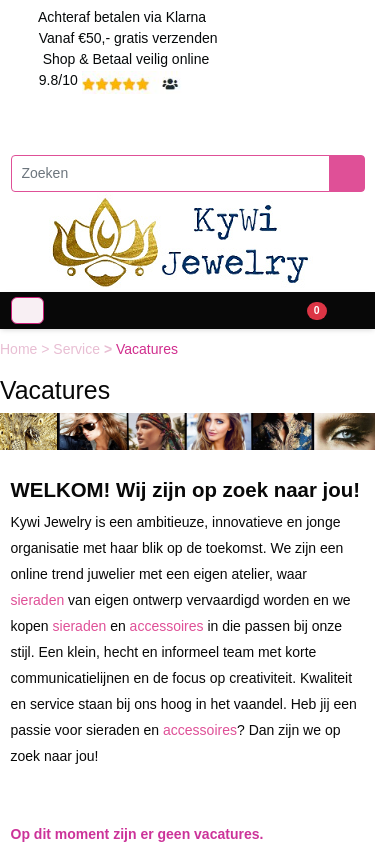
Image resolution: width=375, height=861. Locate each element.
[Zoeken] (170, 173)
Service (78, 349)
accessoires (167, 626)
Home (20, 349)
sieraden (38, 600)
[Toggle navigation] (27, 310)
